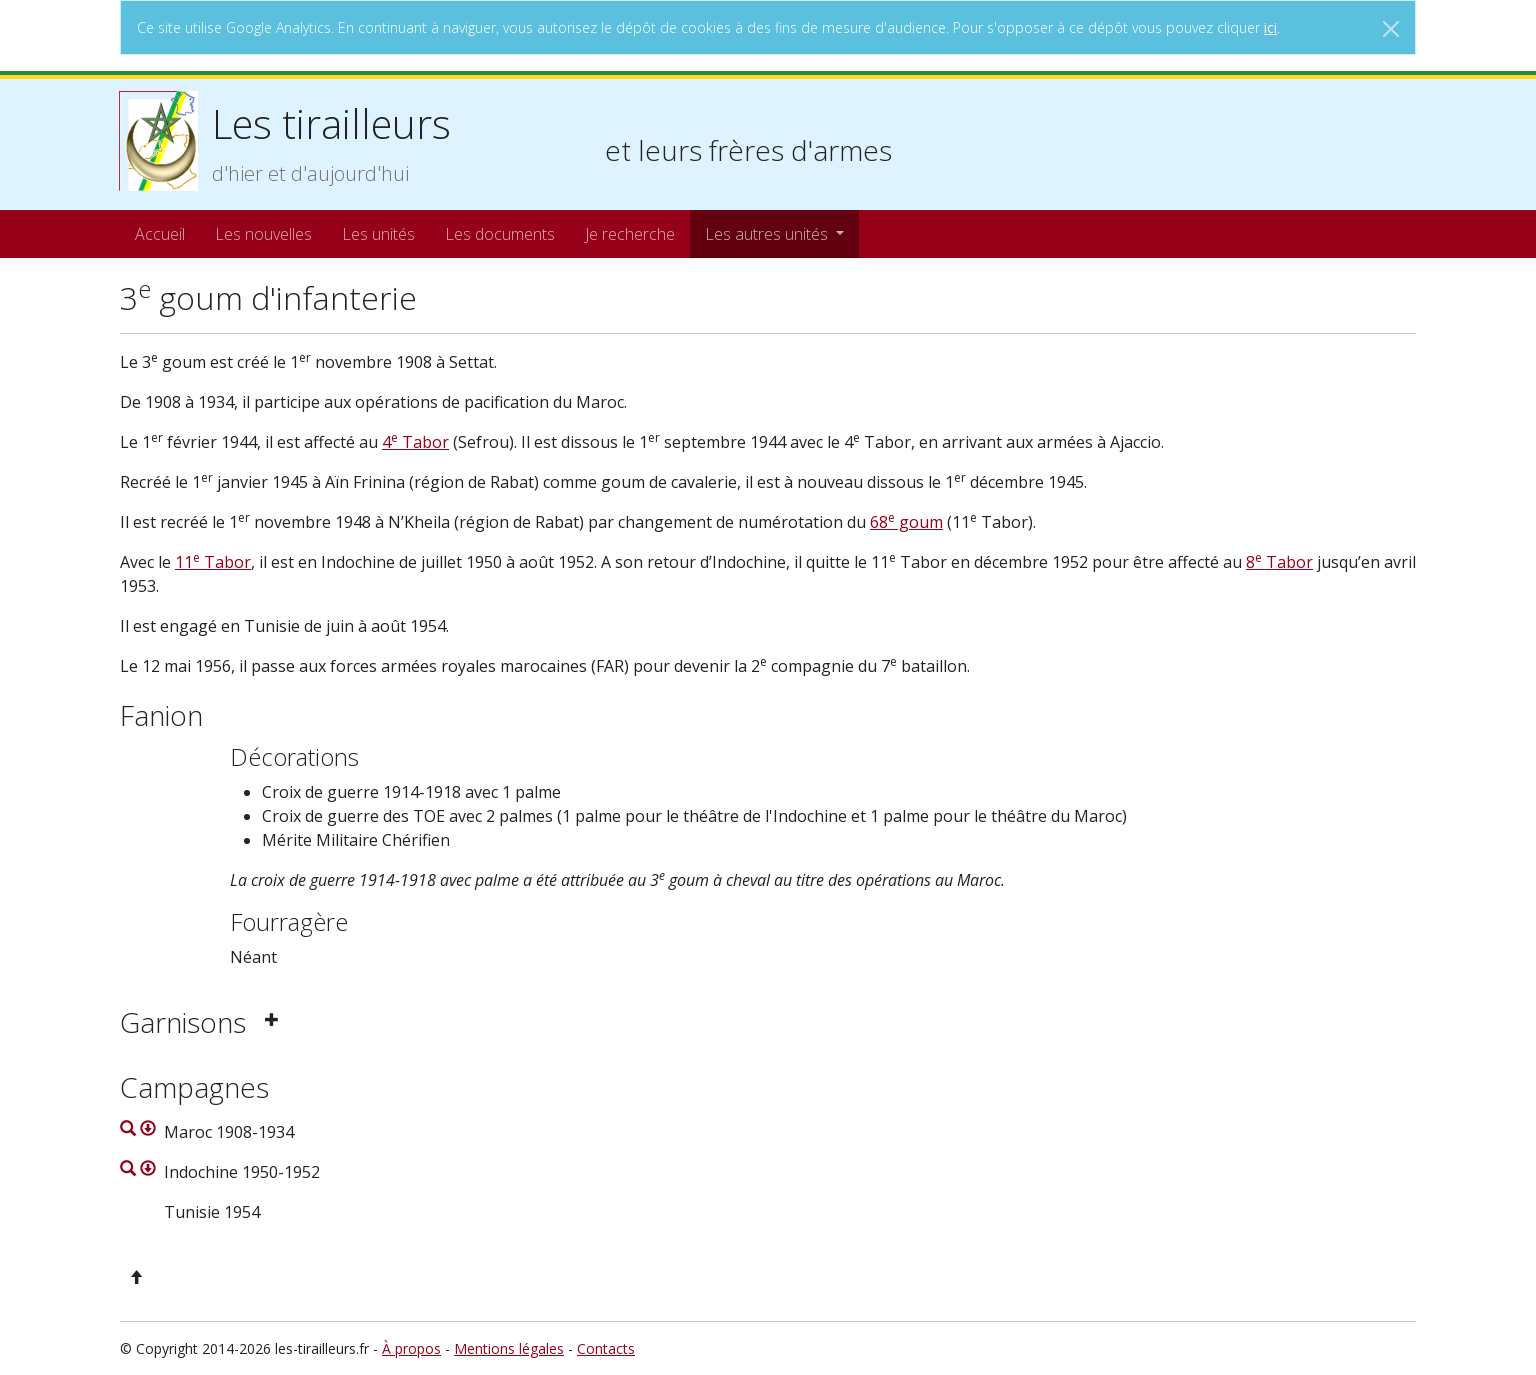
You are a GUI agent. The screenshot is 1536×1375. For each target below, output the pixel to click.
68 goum (906, 522)
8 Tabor (1279, 562)
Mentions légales (509, 1348)
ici (1270, 27)
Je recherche (630, 234)
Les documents (500, 234)
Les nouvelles (263, 234)
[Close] (1391, 29)
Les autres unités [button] (768, 234)
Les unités (378, 234)
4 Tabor (415, 442)
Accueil (160, 234)
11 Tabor (213, 562)
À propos (411, 1348)
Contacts (606, 1348)
